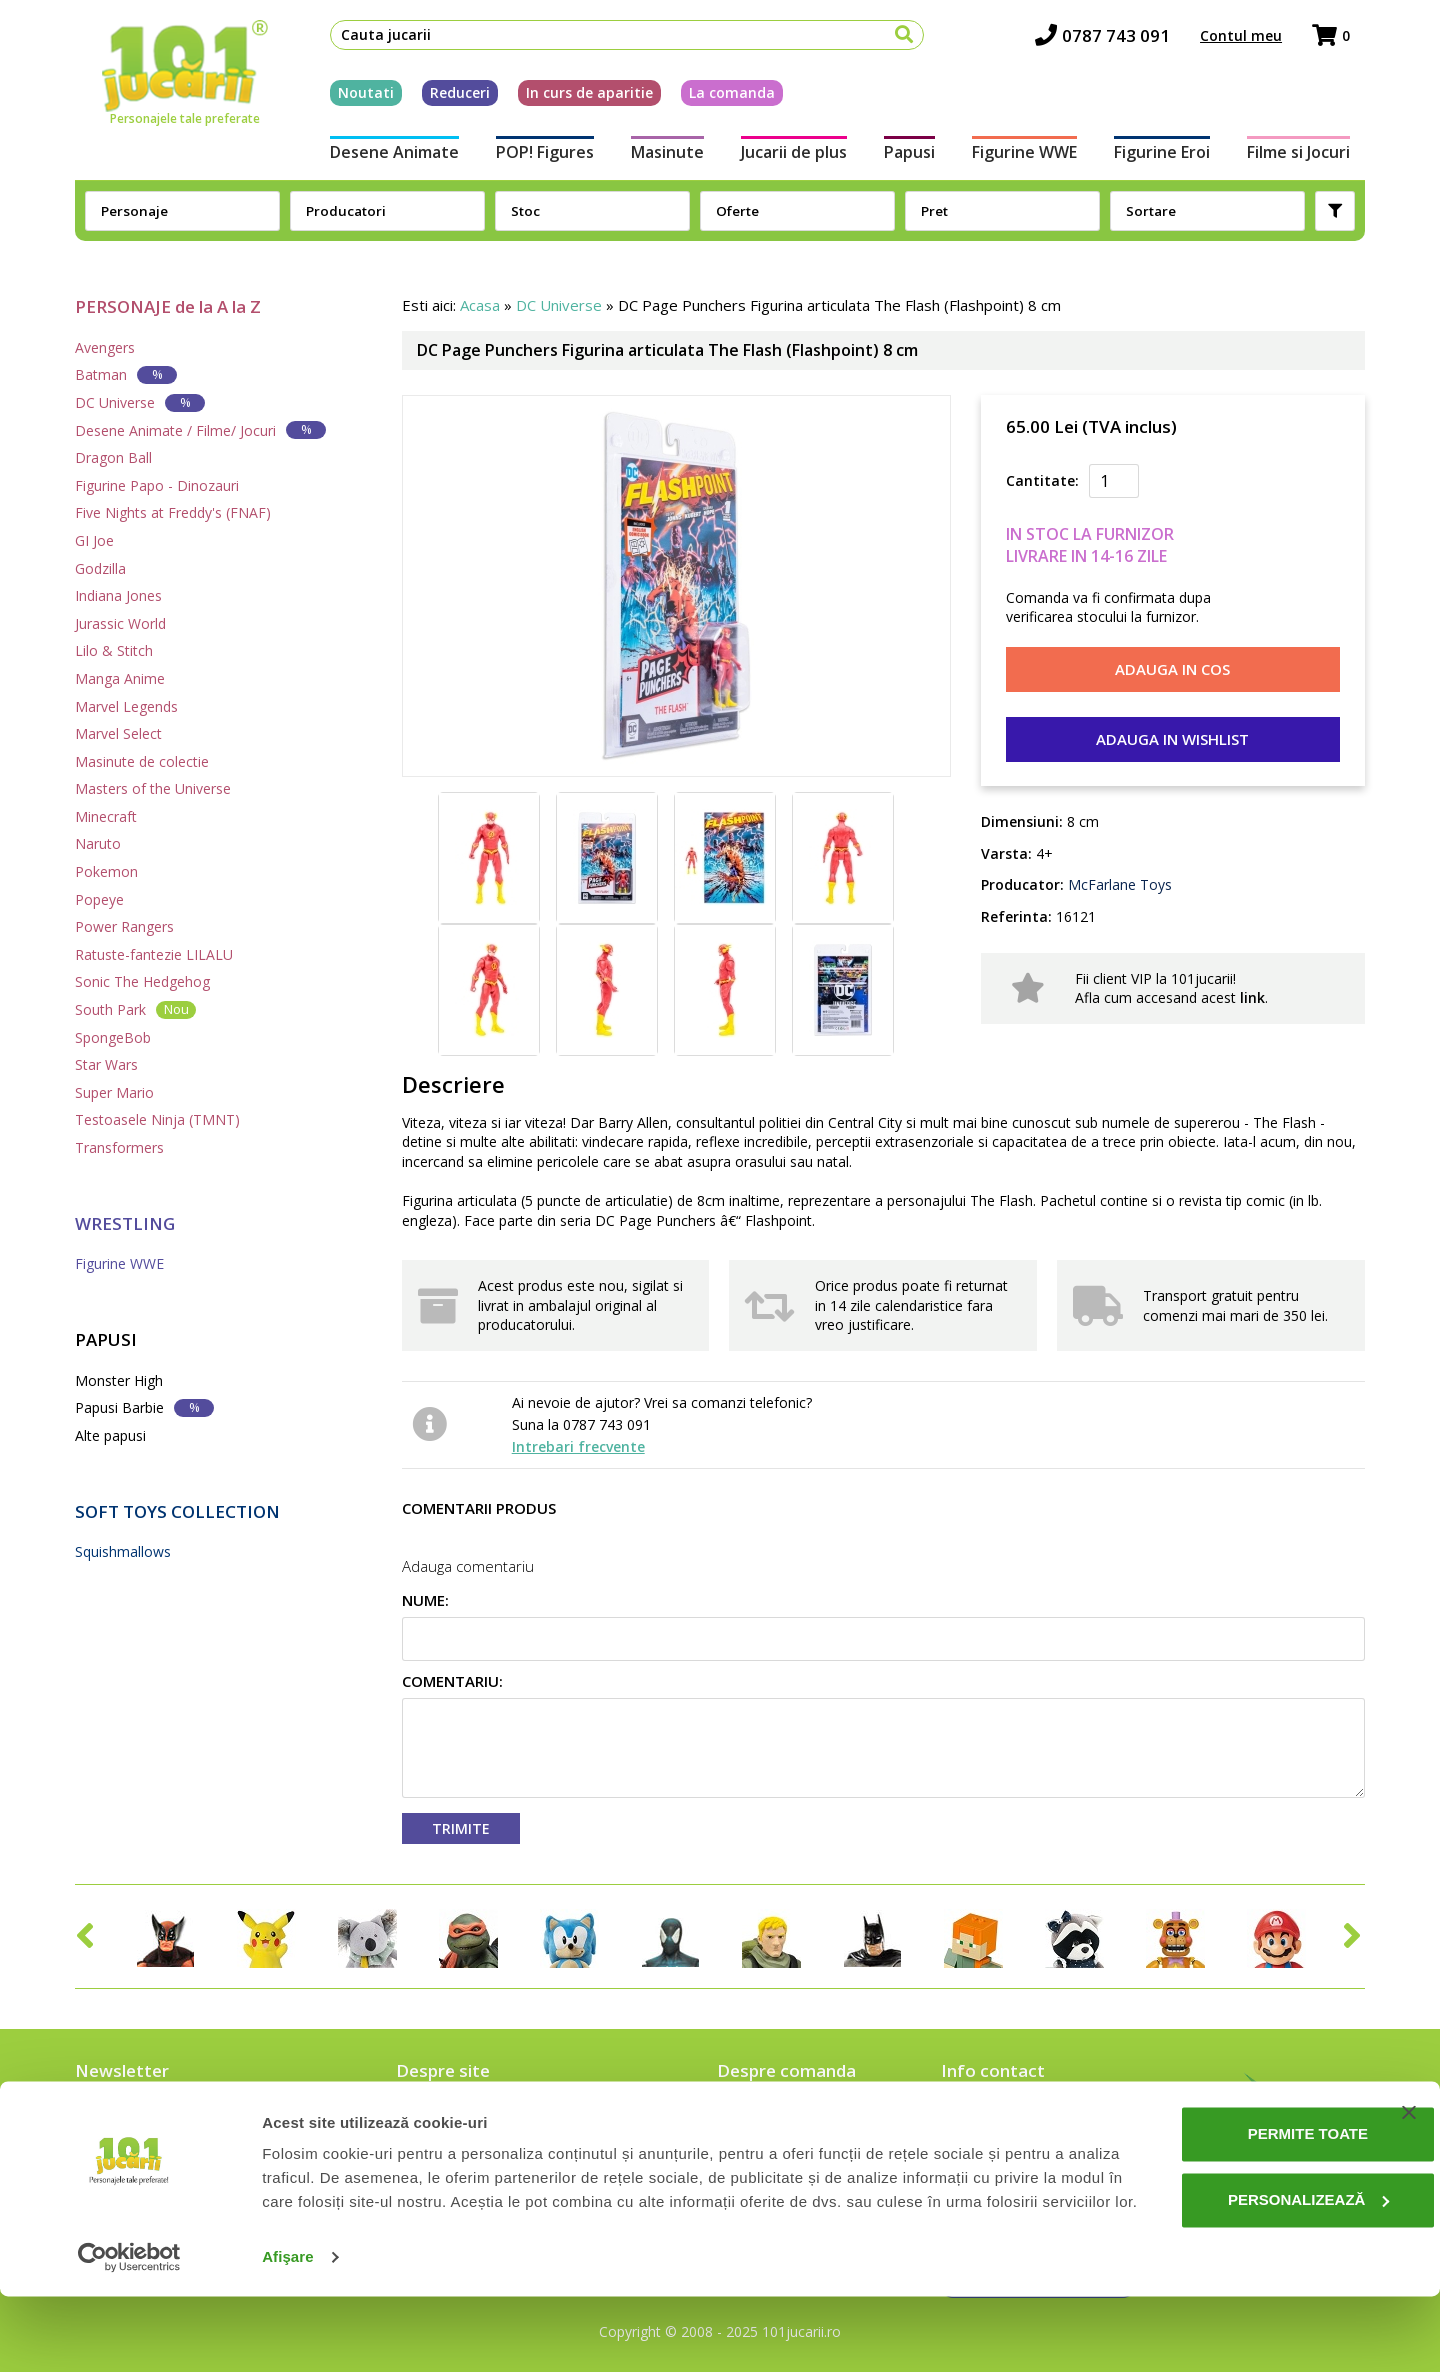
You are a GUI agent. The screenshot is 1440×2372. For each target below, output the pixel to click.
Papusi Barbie (144, 1407)
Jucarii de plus (792, 158)
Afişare (288, 2332)
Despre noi (434, 2117)
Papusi (911, 158)
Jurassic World (120, 623)
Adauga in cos (1172, 669)
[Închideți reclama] (1409, 2164)
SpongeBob (113, 1037)
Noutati (351, 98)
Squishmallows (123, 1551)
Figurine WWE (1030, 158)
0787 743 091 (1117, 40)
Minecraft (106, 816)
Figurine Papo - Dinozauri (157, 485)
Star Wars (106, 1064)
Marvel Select (118, 733)
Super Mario (114, 1092)
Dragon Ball (113, 457)
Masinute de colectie (142, 761)
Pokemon (106, 871)
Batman (126, 374)
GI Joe (94, 540)
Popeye (99, 899)
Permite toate (1236, 2185)
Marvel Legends (126, 706)
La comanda (717, 98)
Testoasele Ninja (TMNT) (157, 1119)
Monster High (119, 1380)
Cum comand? (764, 2117)
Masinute (661, 158)
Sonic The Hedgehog (142, 981)
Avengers (105, 347)
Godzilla (100, 568)
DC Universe (140, 402)
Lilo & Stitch (114, 650)
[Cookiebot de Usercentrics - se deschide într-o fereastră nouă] (129, 2333)
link (1252, 997)
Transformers (119, 1147)
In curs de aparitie (574, 98)
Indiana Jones (118, 595)
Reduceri (445, 98)
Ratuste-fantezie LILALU (154, 954)
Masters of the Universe (153, 788)
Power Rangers (124, 926)
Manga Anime (120, 678)
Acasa (480, 305)
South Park (135, 1009)
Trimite (461, 1828)
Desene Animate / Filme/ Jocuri (200, 429)
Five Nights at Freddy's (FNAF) (173, 512)
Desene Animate (379, 158)
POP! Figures (534, 158)
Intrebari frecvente (578, 1446)
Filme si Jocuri (1313, 158)
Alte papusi (110, 1435)
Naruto (98, 843)
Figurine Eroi (1173, 158)
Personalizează (1237, 2250)
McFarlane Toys (1118, 884)
